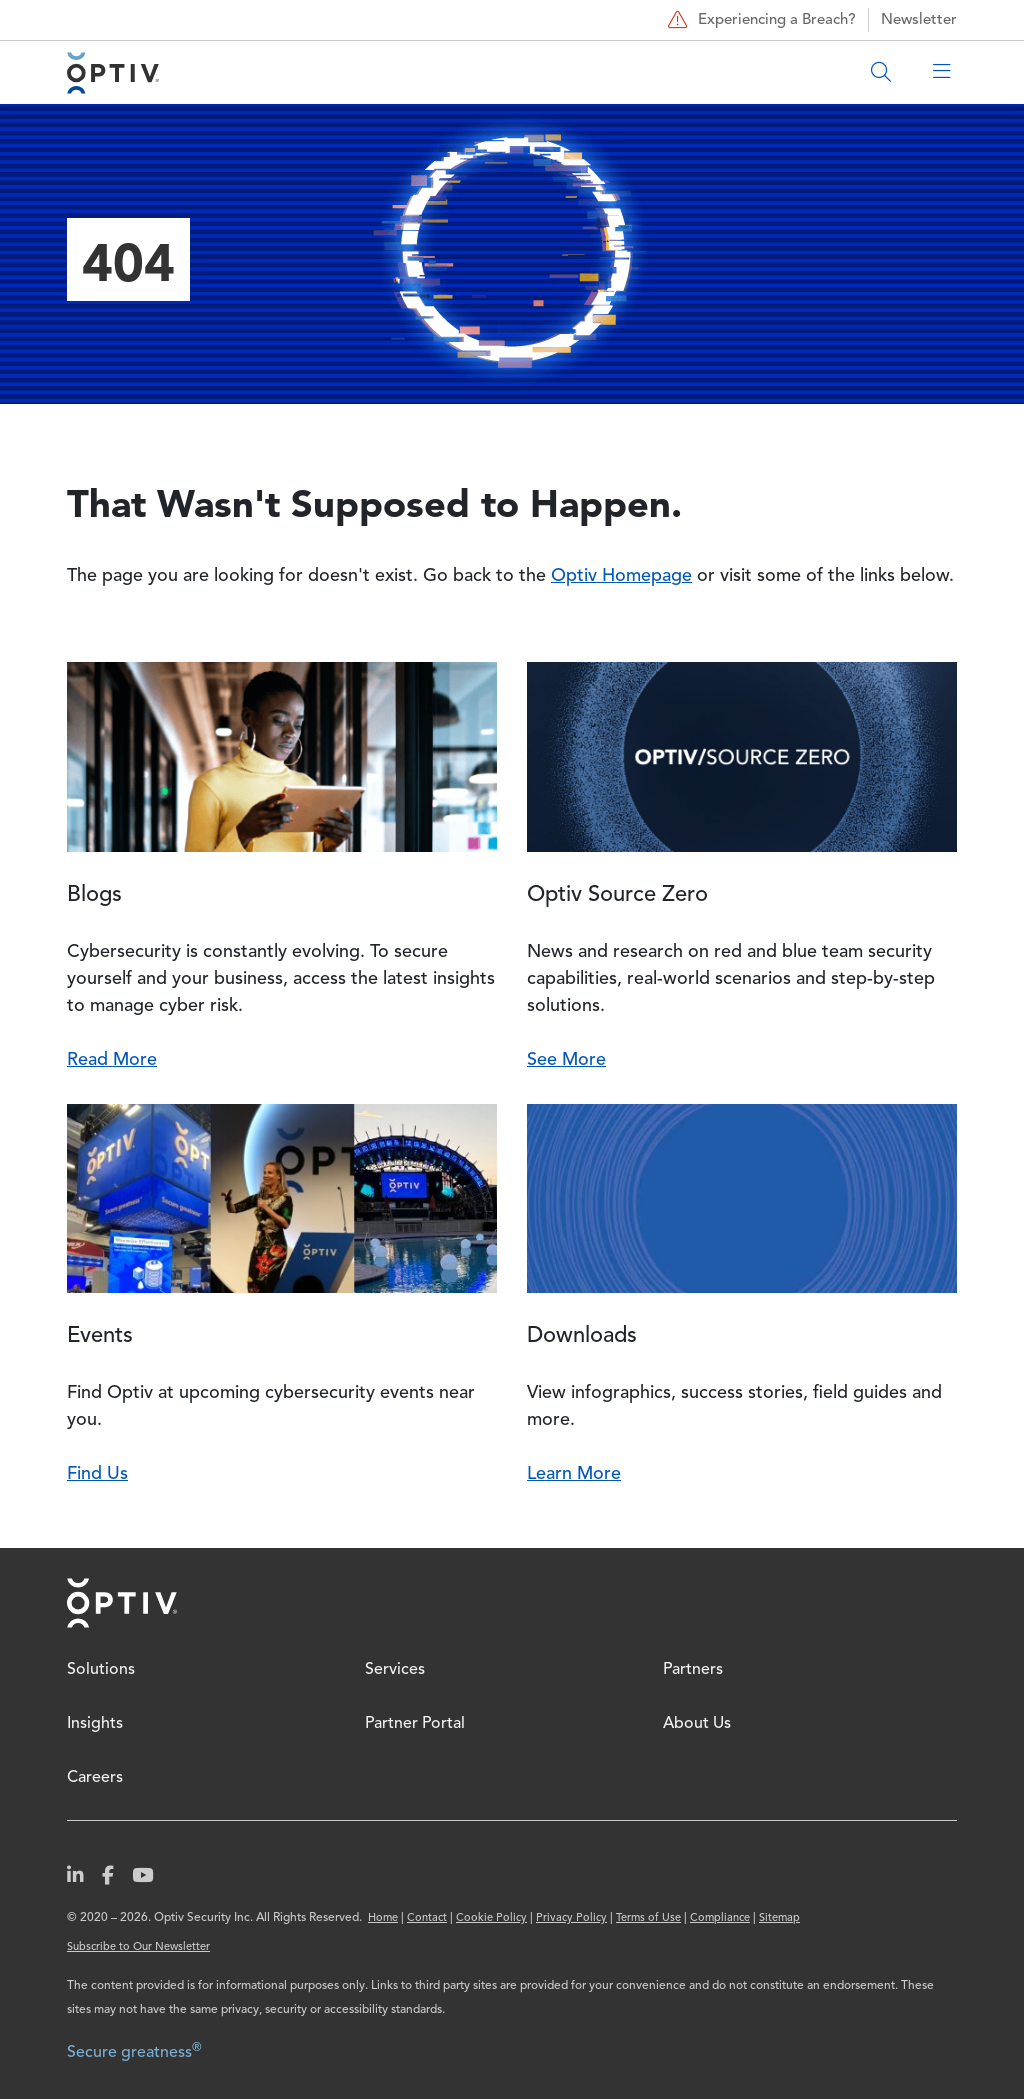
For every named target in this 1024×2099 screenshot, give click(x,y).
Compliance (720, 1918)
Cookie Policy (491, 1918)
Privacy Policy (571, 1918)
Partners (693, 1670)
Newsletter (919, 20)
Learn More (574, 1474)
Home (122, 1603)
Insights (95, 1724)
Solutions (101, 1670)
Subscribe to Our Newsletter (138, 1947)
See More (566, 1060)
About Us (697, 1724)
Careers (95, 1778)
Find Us (97, 1474)
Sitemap (779, 1918)
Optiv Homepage (621, 576)
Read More (112, 1060)
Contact (427, 1918)
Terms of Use (648, 1918)
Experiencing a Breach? (759, 20)
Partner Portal (415, 1724)
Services (395, 1670)
